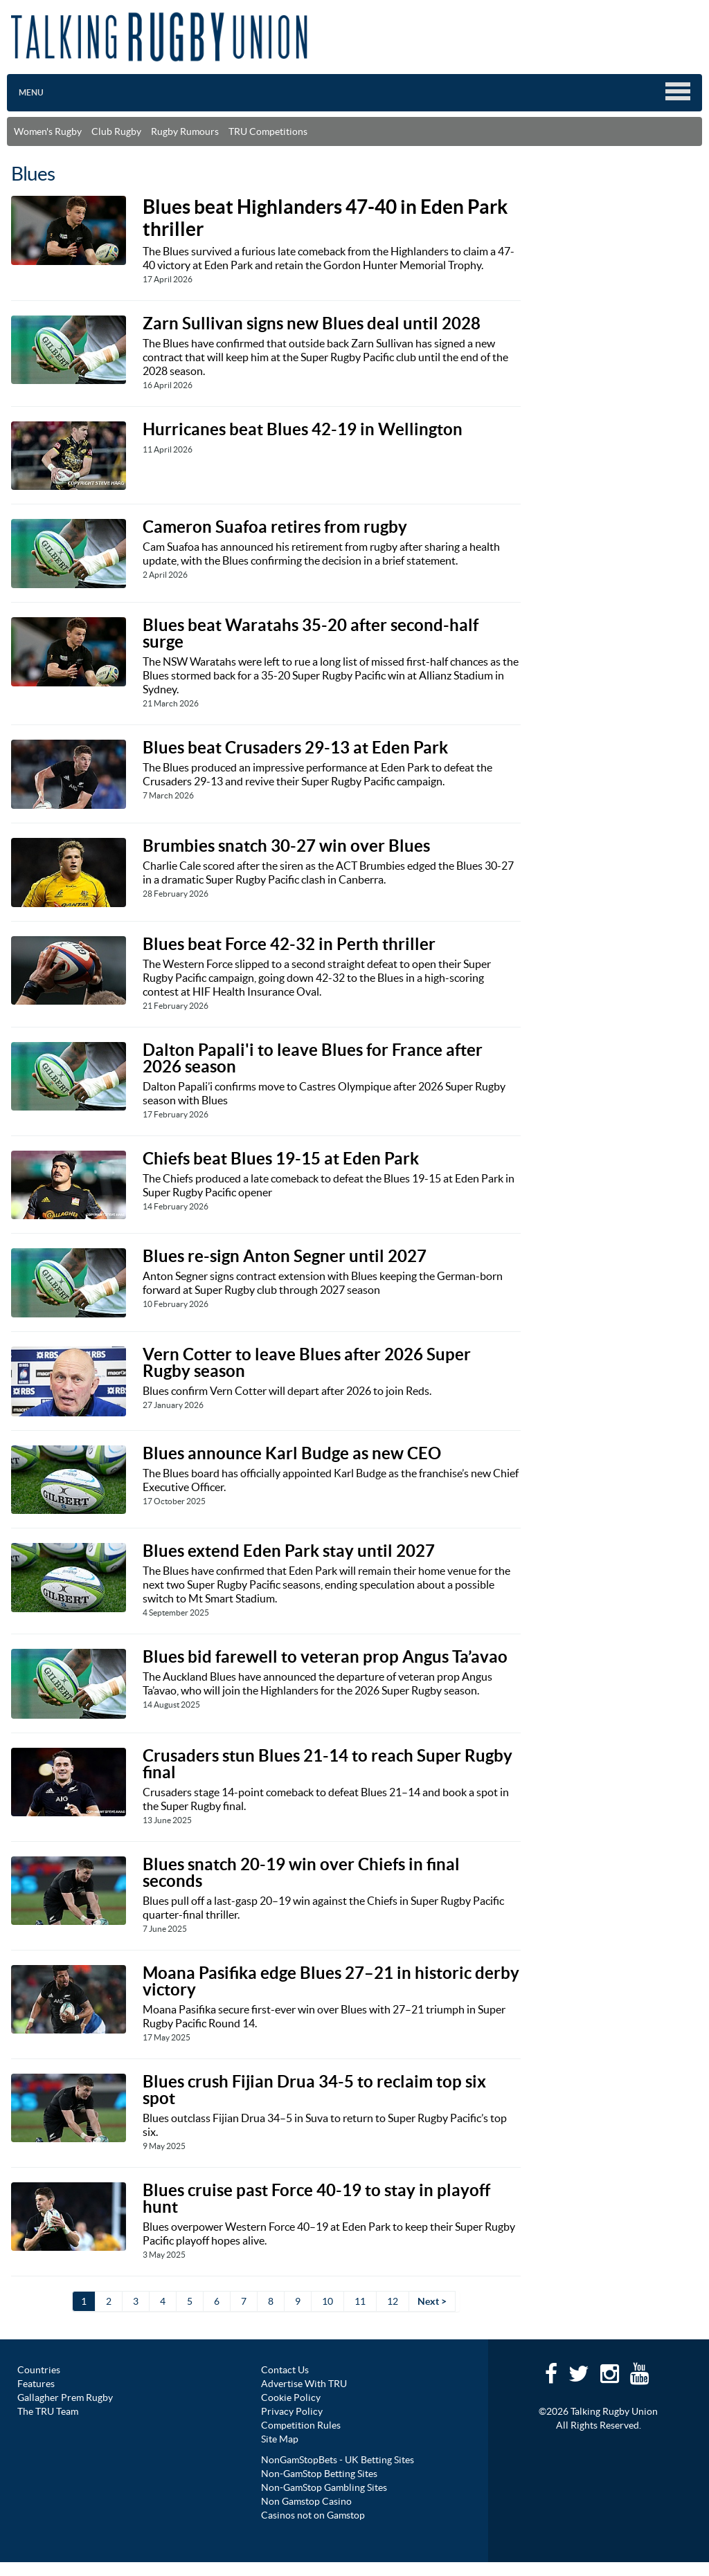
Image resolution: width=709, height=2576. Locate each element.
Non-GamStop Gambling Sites (324, 2487)
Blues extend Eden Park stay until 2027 (289, 1551)
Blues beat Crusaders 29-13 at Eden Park (295, 747)
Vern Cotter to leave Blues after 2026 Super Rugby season (307, 1362)
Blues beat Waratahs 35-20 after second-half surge (310, 633)
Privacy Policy (292, 2411)
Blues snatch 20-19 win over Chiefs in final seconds (301, 1872)
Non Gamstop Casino (306, 2501)
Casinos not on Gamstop (313, 2515)
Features (36, 2383)
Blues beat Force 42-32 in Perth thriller (289, 944)
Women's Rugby (48, 131)
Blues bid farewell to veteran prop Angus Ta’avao (325, 1656)
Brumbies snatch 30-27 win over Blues (286, 846)
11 (360, 2301)
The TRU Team (47, 2411)
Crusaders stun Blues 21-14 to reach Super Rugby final (327, 1764)
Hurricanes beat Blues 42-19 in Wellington (303, 429)
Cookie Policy (291, 2397)
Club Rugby (116, 131)
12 (392, 2301)
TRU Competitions (267, 131)
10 (327, 2301)
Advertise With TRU (304, 2383)
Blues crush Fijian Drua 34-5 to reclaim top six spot (314, 2090)
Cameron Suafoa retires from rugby (275, 527)
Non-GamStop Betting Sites (319, 2473)
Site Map (279, 2439)
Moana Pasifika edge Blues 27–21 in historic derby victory (331, 1981)
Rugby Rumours (185, 131)
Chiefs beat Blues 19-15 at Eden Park (281, 1158)
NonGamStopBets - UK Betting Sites (337, 2459)
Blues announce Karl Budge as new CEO (292, 1453)
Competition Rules (301, 2425)
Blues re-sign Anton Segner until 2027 (285, 1256)
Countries (38, 2369)
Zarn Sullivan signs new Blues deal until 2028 (312, 323)
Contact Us (285, 2369)
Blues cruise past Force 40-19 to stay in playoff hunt (316, 2198)
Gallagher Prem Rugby (65, 2397)
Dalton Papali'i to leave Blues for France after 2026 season (313, 1058)
